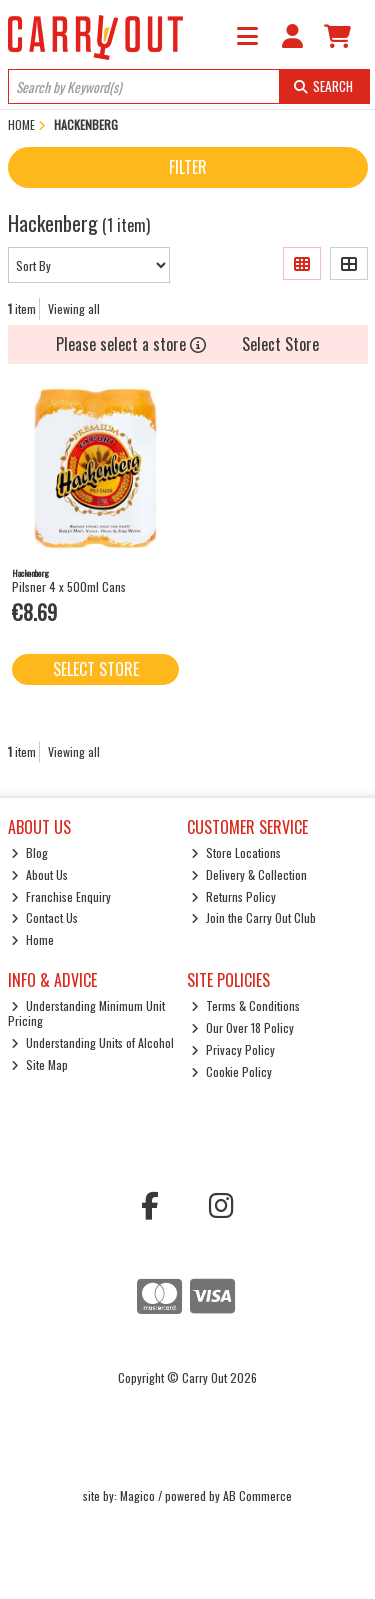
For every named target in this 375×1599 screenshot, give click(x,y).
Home (32, 939)
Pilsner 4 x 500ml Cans (69, 586)
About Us (39, 874)
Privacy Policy (233, 1049)
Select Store (280, 344)
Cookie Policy (231, 1071)
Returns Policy (233, 896)
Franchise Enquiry (61, 896)
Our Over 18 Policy (242, 1027)
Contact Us (44, 917)
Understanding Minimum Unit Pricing (87, 1012)
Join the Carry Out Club (253, 917)
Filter (188, 167)
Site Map (39, 1064)
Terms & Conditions (245, 1005)
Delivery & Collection (249, 874)
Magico (137, 1495)
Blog (29, 852)
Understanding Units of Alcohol (92, 1042)
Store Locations (236, 852)
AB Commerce (257, 1495)
